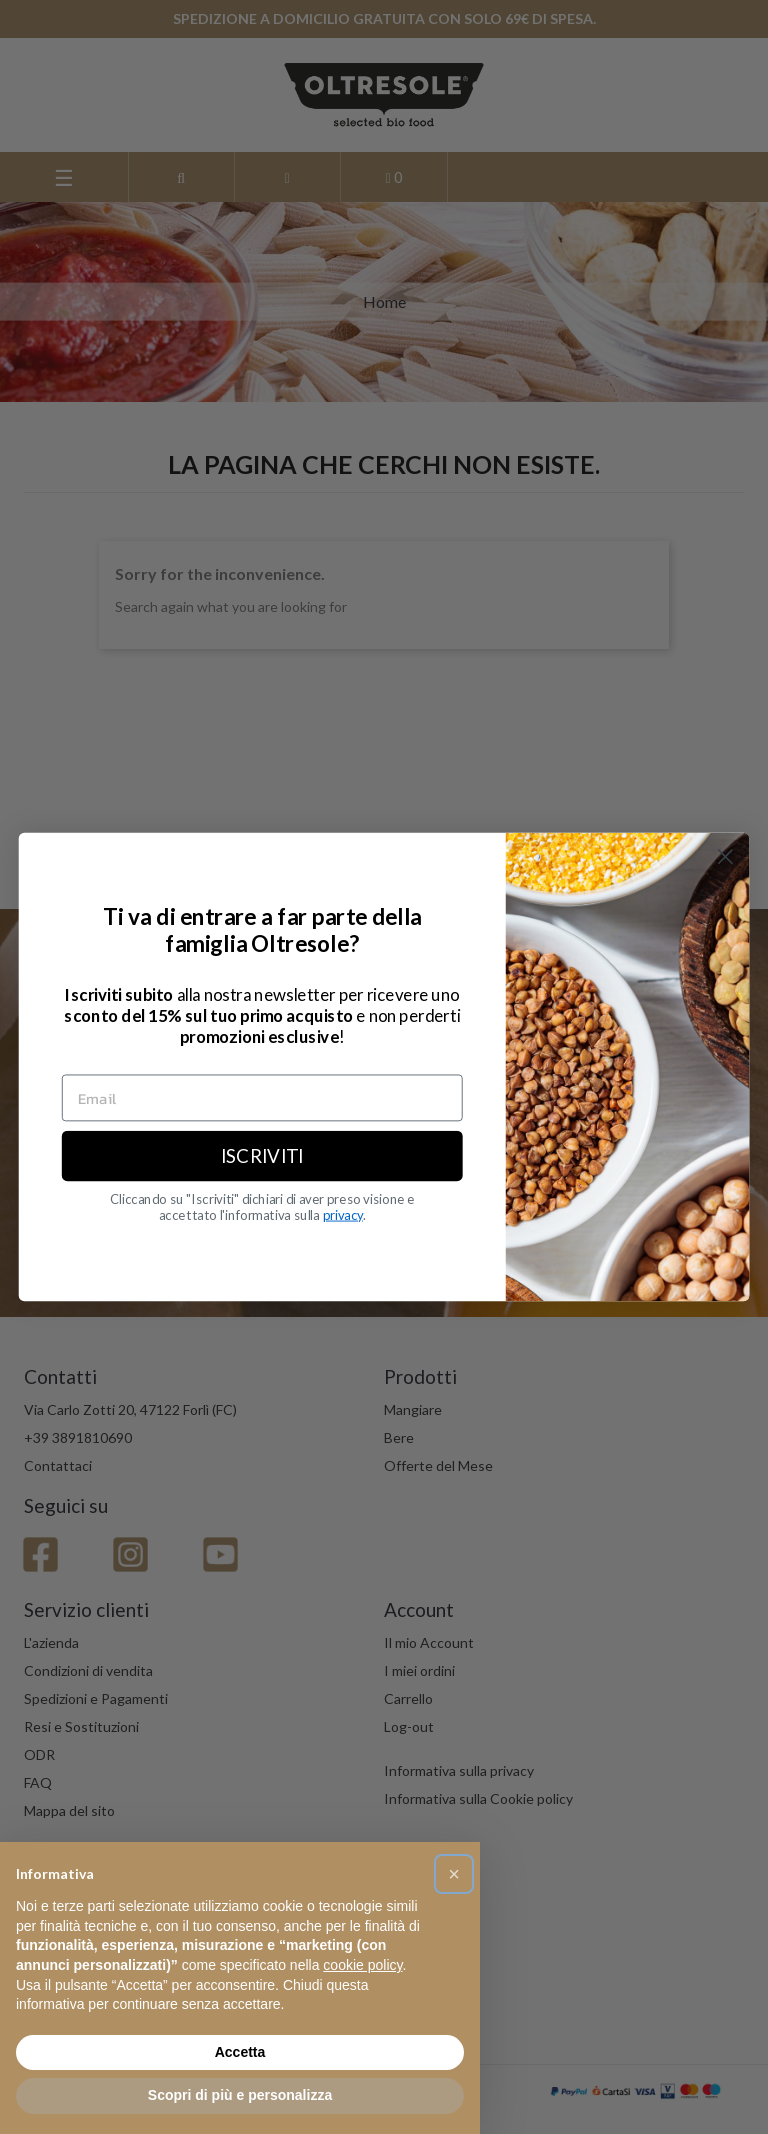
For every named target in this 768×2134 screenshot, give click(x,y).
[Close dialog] (725, 856)
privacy (343, 1215)
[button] (454, 1874)
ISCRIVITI (262, 1156)
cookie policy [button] (362, 1965)
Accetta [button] (240, 2052)
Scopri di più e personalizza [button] (240, 2095)
